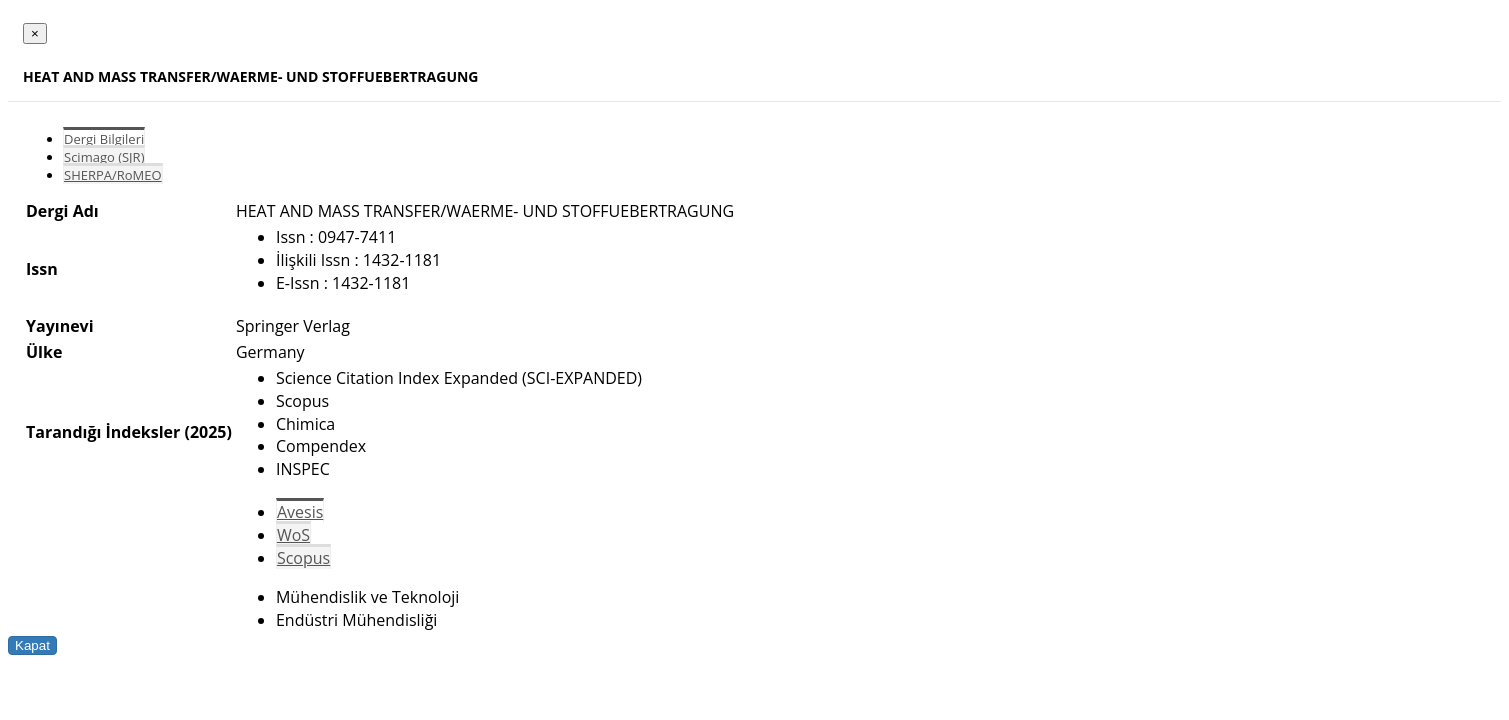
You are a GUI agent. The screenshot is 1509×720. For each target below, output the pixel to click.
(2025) (207, 432)
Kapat (32, 645)
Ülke (44, 352)
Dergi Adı (62, 211)
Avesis (300, 512)
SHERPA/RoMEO (113, 175)
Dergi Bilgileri (104, 139)
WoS (293, 535)
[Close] (35, 33)
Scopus (303, 558)
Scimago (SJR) (104, 157)
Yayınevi (60, 326)
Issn (42, 269)
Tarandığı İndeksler (103, 432)
